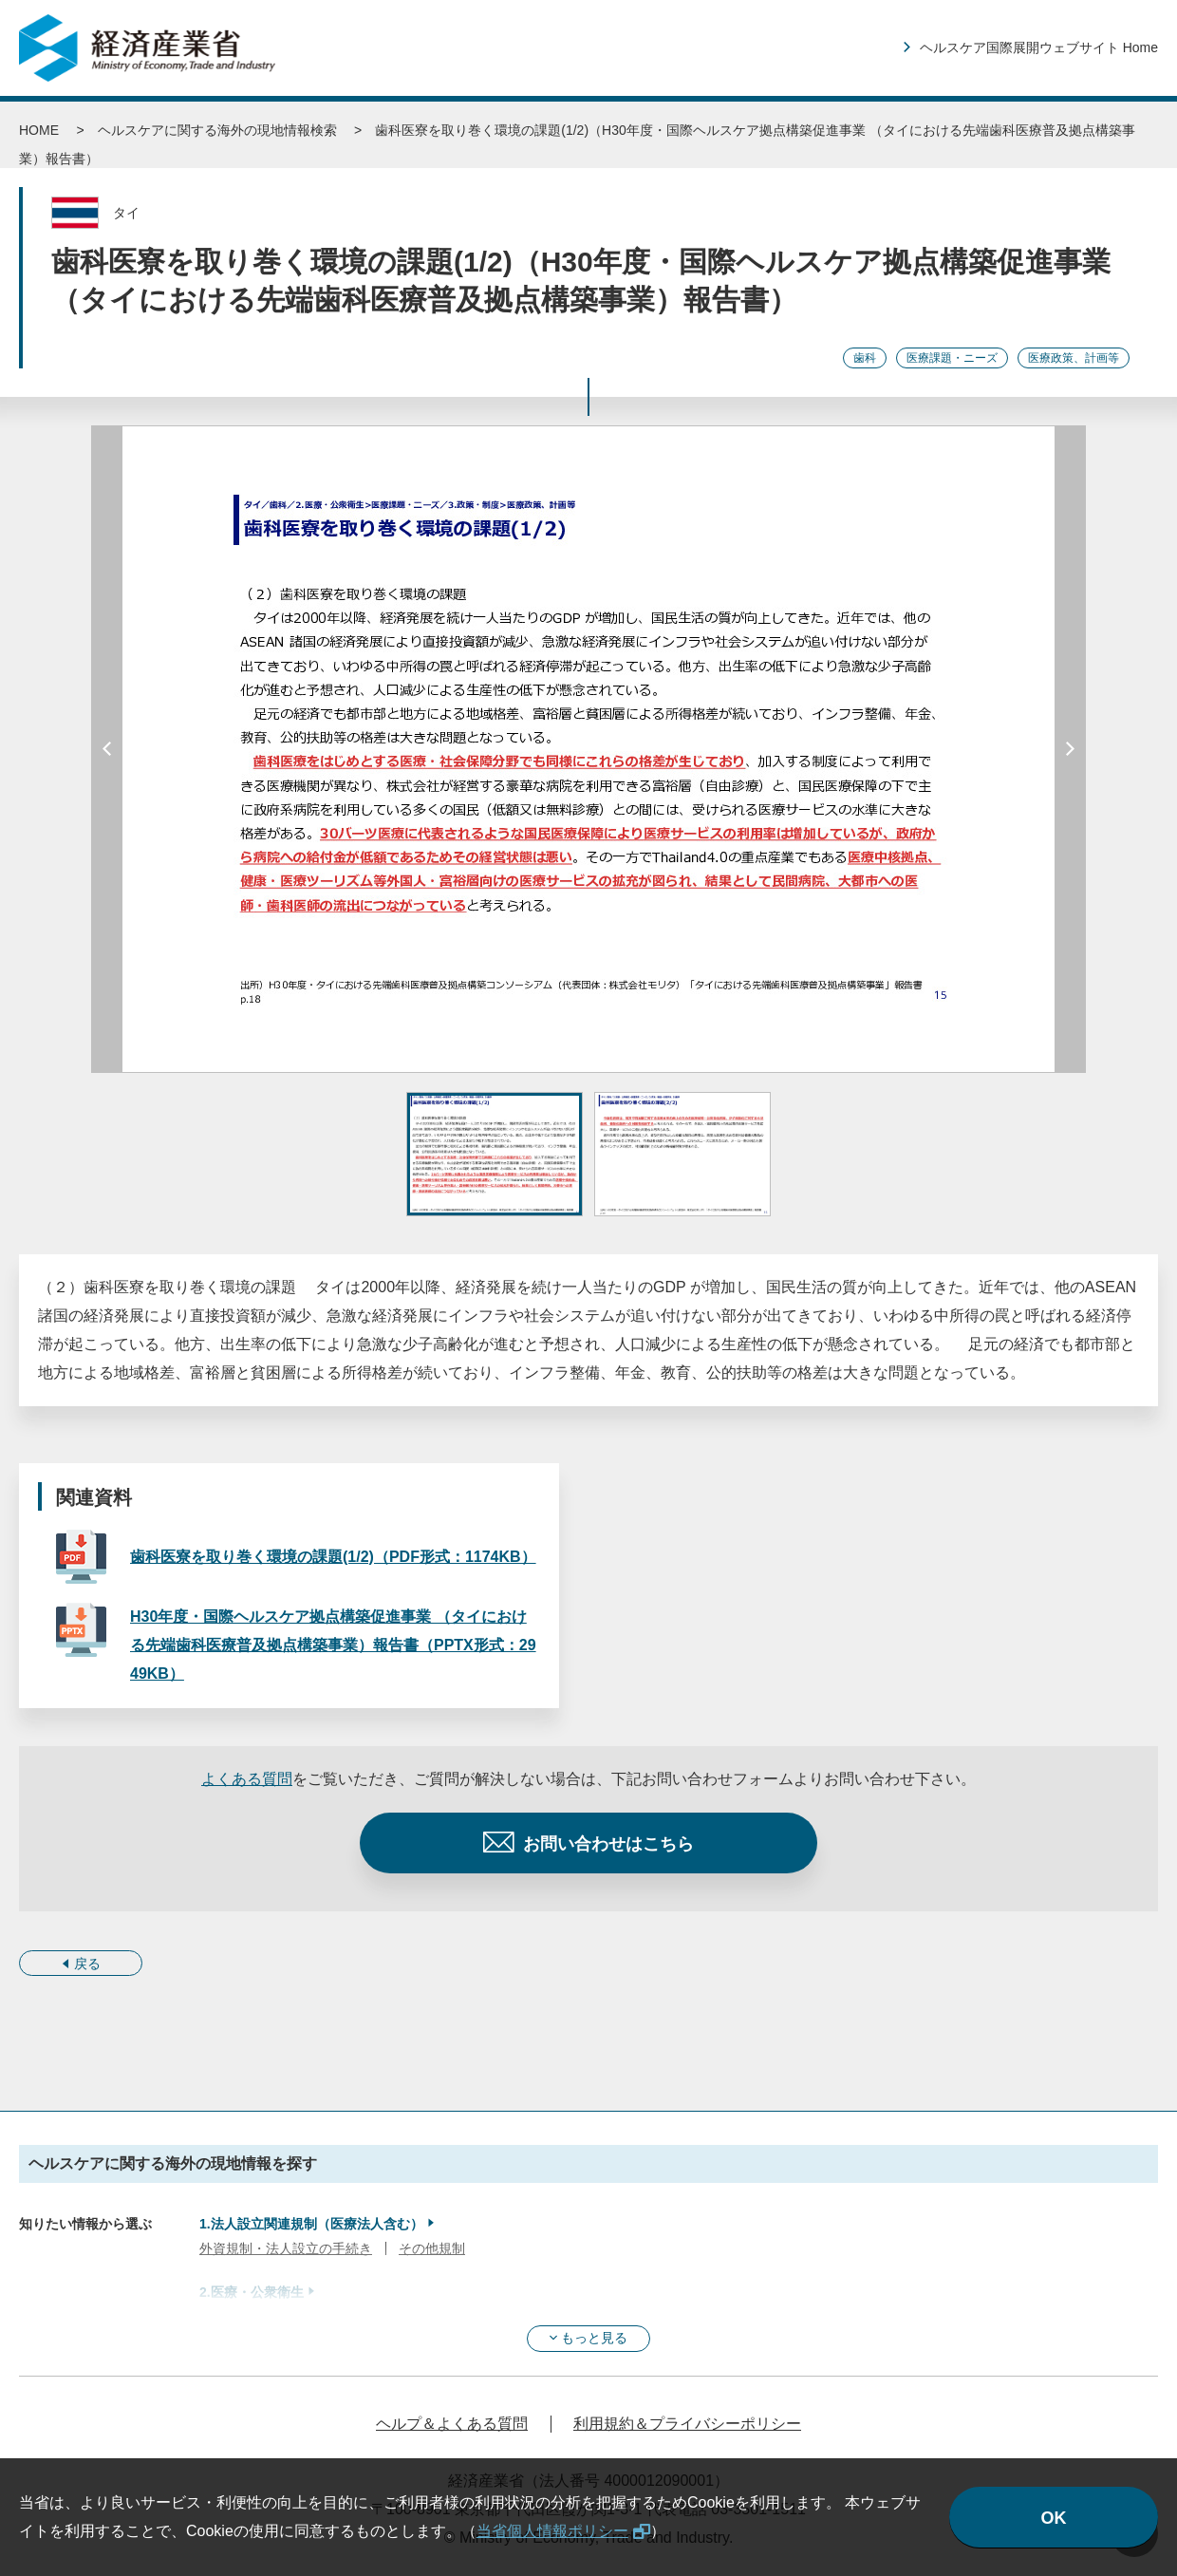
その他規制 (432, 2248)
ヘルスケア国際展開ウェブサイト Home (1039, 47)
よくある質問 (246, 1779)
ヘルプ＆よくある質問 (452, 2424)
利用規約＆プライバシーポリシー (687, 2424)
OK (1054, 2518)
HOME (39, 130)
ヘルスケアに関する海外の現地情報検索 (217, 130)
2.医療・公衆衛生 (251, 2292)
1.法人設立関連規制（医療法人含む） (311, 2223)
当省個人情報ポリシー (552, 2531)
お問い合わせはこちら (608, 1843)
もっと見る (594, 2337)
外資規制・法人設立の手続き (285, 2248)
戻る (87, 1963)
